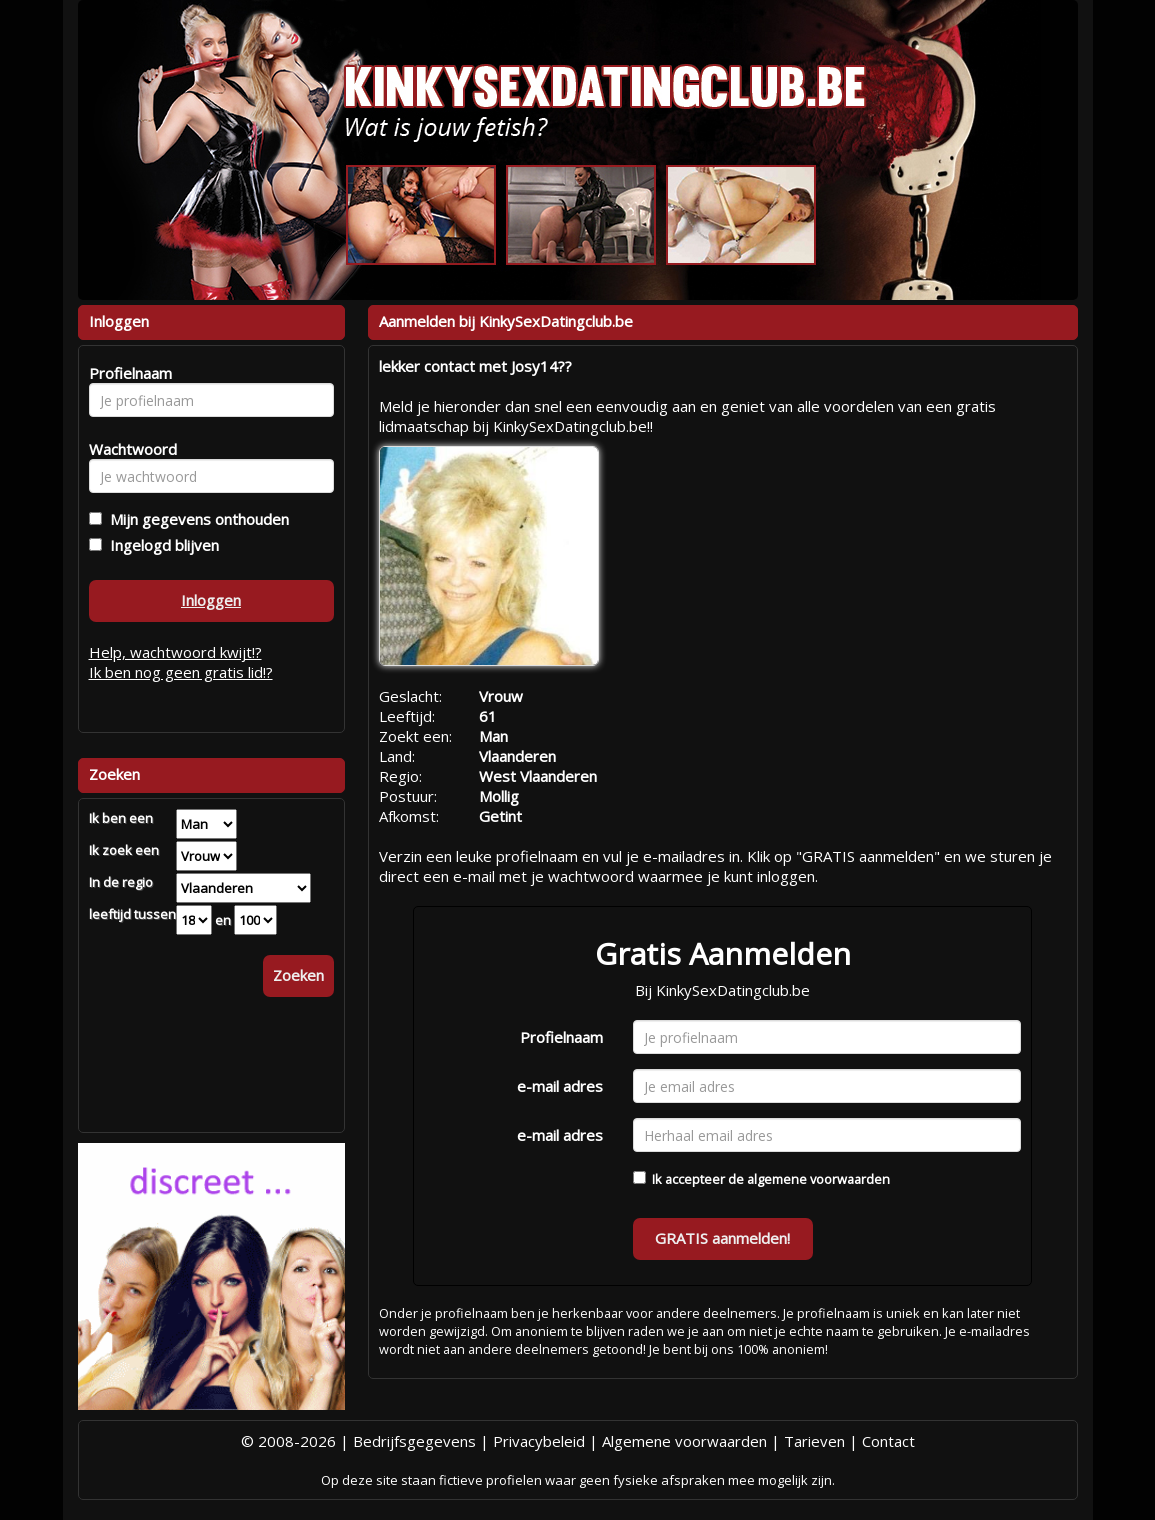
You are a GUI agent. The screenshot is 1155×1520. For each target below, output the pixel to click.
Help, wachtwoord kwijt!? (175, 652)
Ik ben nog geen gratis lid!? (181, 672)
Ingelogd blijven (160, 545)
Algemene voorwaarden (684, 1441)
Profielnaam (561, 1037)
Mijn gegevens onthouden (195, 519)
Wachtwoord (127, 449)
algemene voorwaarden (818, 1179)
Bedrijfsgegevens (414, 1441)
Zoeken (298, 975)
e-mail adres (560, 1086)
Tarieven (814, 1441)
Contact (888, 1441)
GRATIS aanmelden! (722, 1238)
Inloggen (211, 600)
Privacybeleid (539, 1441)
